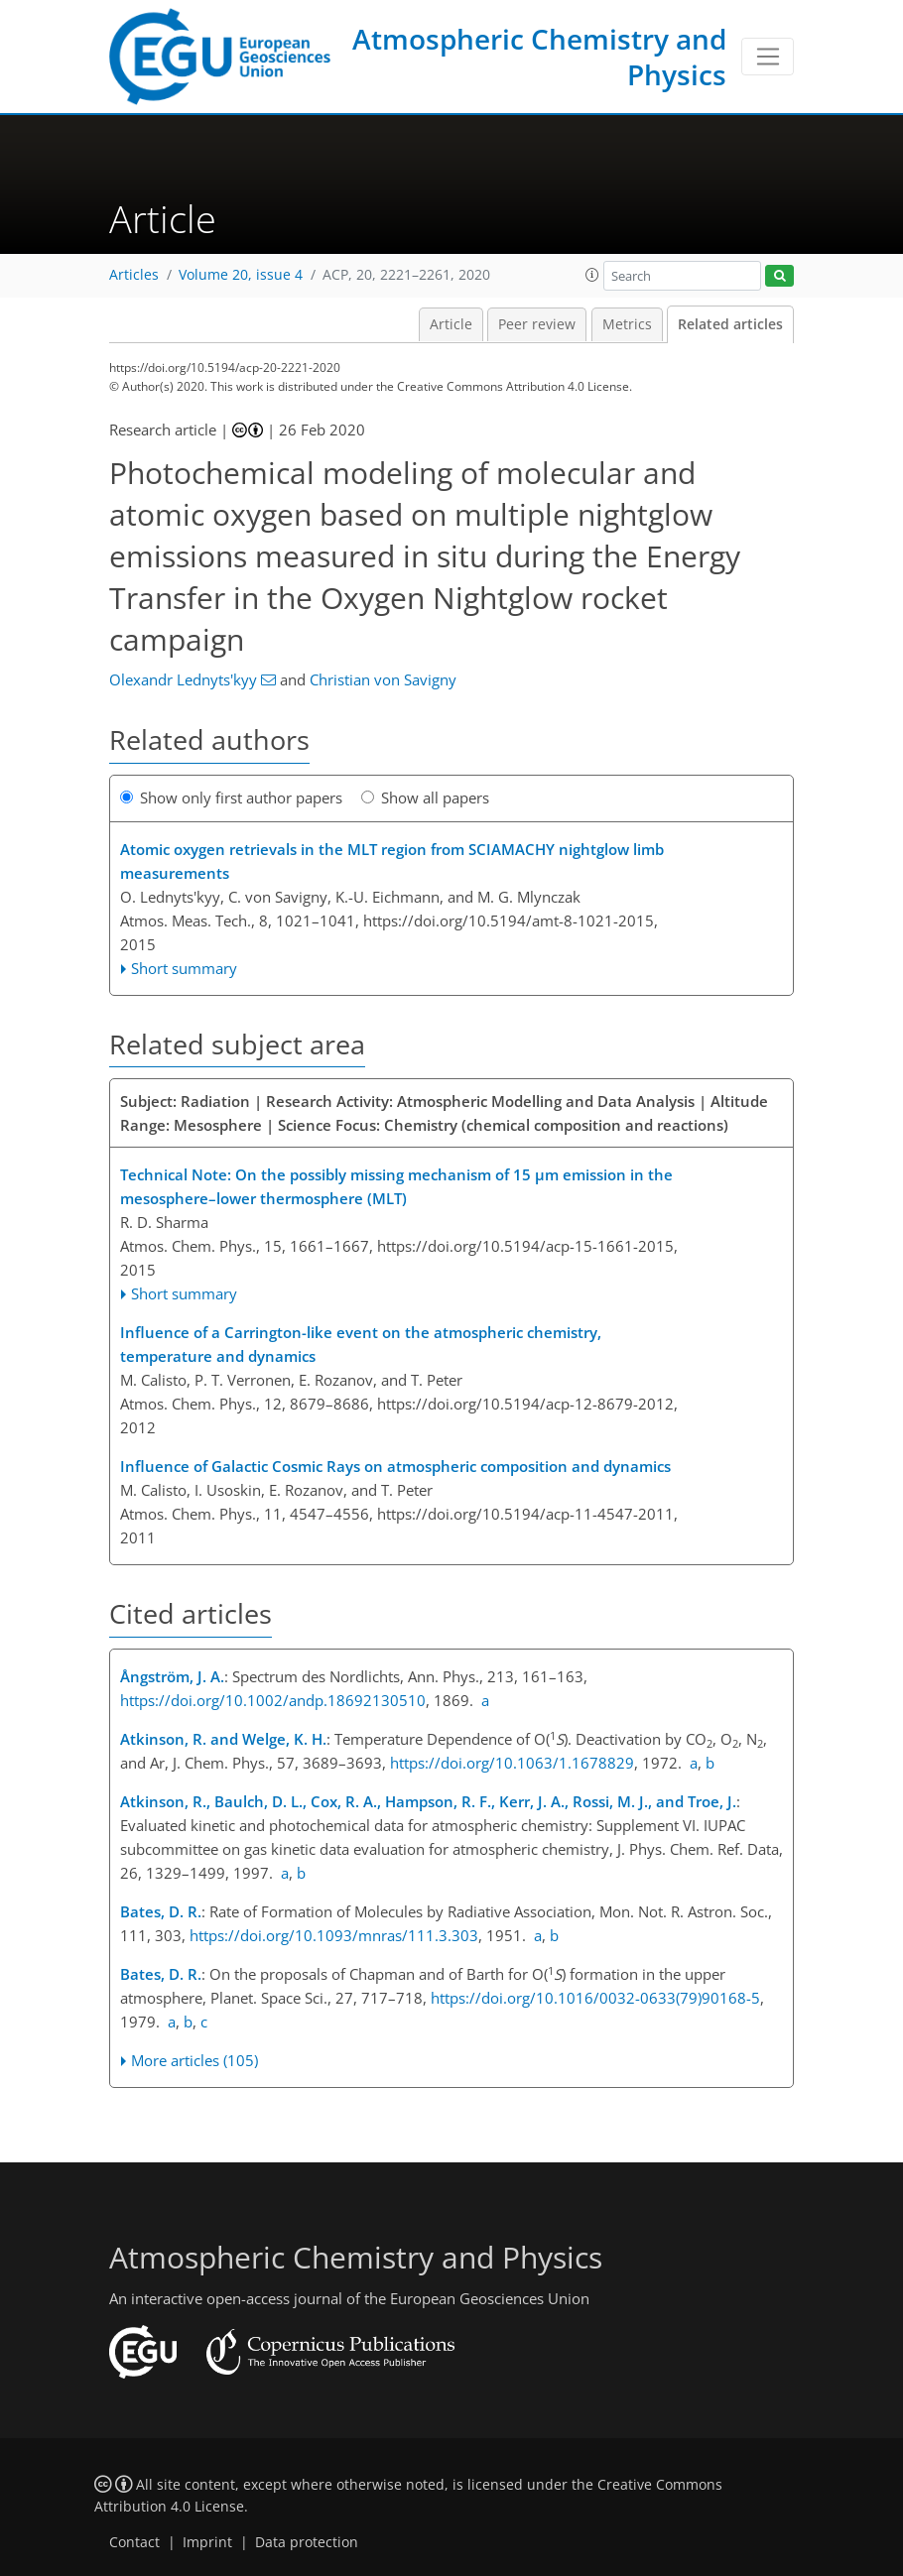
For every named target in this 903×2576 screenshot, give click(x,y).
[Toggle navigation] (767, 56)
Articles (134, 275)
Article (451, 324)
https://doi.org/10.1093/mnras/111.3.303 (334, 1935)
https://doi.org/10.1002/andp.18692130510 (273, 1700)
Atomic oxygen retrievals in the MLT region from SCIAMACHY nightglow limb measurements (392, 861)
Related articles (730, 324)
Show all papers (425, 797)
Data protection (306, 2542)
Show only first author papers (231, 797)
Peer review (537, 324)
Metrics (627, 324)
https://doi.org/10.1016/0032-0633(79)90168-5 (595, 1998)
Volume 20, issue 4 (241, 275)
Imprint (207, 2542)
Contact (134, 2542)
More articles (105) (194, 2060)
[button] (592, 275)
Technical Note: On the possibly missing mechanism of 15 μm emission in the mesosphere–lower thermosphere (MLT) (396, 1186)
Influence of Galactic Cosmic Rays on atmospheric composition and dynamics (395, 1466)
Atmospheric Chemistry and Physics (539, 56)
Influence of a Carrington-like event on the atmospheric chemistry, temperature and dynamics (360, 1344)
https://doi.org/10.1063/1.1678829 (512, 1763)
